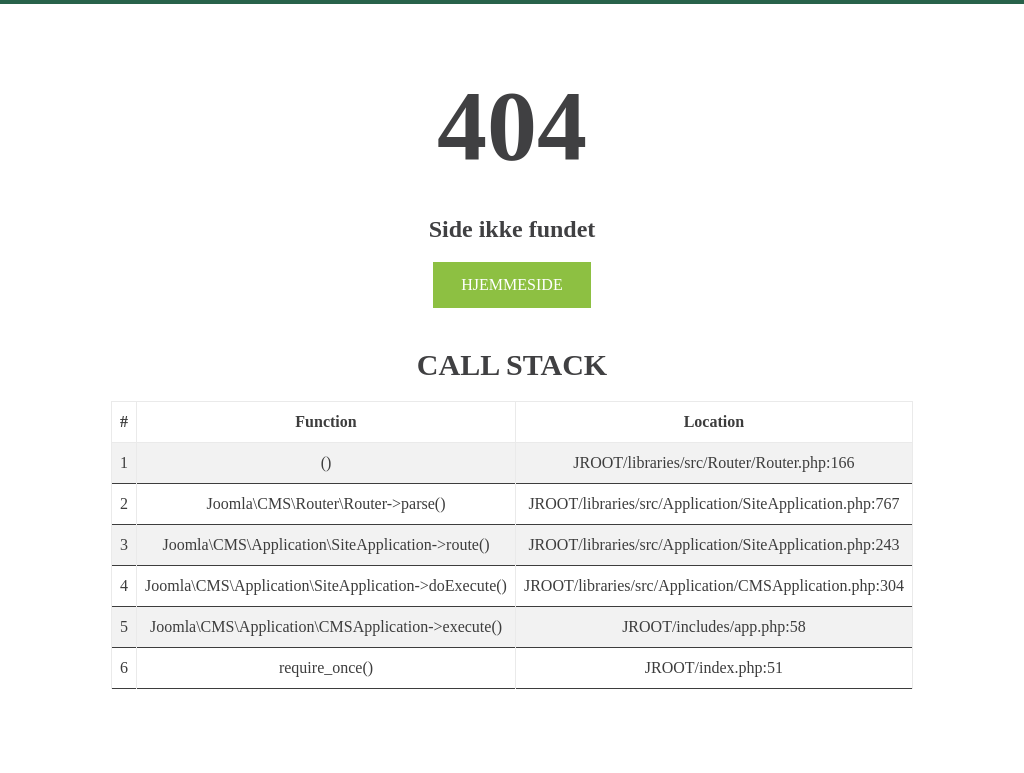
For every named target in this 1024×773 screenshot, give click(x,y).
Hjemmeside (511, 284)
